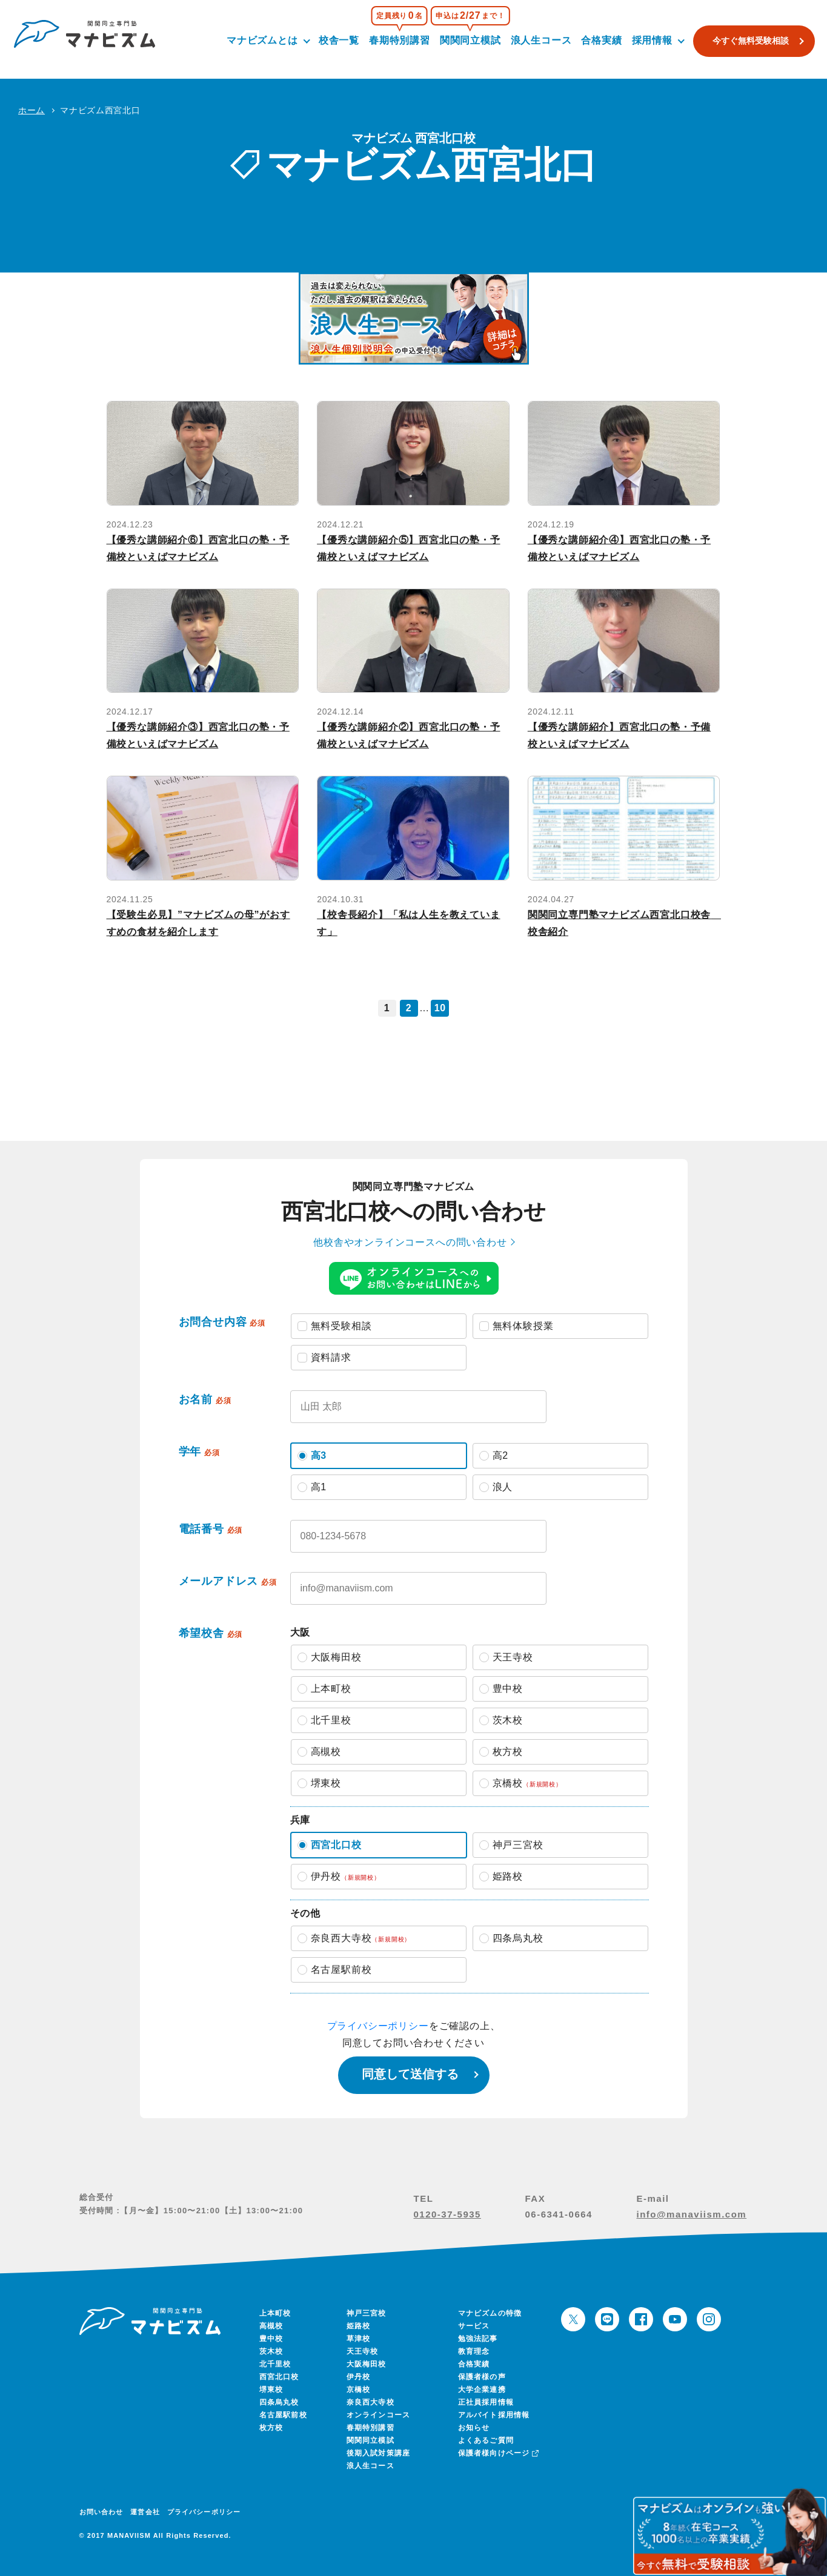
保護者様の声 (482, 2377)
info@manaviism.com (692, 2214)
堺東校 (271, 2389)
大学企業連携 (482, 2389)
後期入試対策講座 (379, 2453)
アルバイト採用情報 (494, 2415)
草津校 (359, 2338)
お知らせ (474, 2427)
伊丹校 (359, 2377)
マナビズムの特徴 (490, 2313)
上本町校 (275, 2313)
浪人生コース (535, 40)
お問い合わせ (101, 2511)
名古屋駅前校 (283, 2415)
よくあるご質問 (486, 2440)
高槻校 (271, 2326)
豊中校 (271, 2338)
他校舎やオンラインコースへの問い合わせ (409, 1242)
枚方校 (271, 2427)
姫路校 (359, 2326)
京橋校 (359, 2389)
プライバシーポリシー (378, 2026)
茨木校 (271, 2351)
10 (440, 1008)
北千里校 (275, 2364)
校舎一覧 (333, 40)
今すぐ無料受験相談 (744, 40)
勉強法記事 (478, 2338)
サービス (474, 2326)
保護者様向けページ (497, 2453)
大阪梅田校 (367, 2364)
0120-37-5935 (447, 2214)
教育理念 (474, 2351)
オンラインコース (379, 2415)
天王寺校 (363, 2351)
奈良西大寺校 (370, 2402)
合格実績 (596, 40)
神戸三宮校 (367, 2313)
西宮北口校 (279, 2377)
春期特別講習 (393, 40)
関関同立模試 (464, 40)
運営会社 (144, 2511)
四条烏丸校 (279, 2402)
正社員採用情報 (486, 2402)
